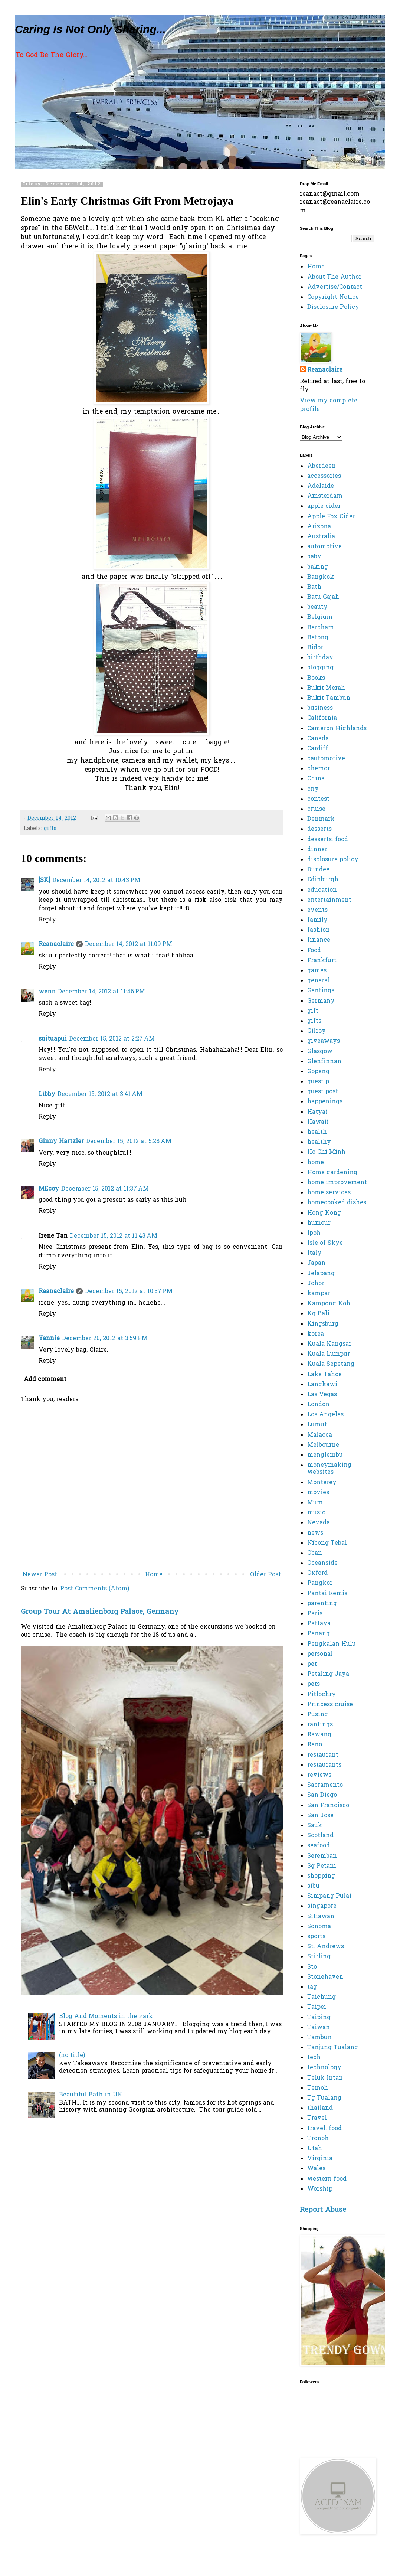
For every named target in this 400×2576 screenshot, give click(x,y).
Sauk (314, 1825)
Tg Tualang (324, 2098)
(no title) (72, 2055)
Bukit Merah (326, 688)
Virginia (319, 2158)
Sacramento (325, 1785)
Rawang (319, 1734)
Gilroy (316, 1031)
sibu (313, 1886)
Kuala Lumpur (328, 1354)
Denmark (321, 819)
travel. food (324, 2128)
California (322, 718)
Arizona (319, 526)
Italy (314, 1253)
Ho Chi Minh (326, 1152)
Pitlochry (321, 1694)
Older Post (265, 1574)
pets (313, 1684)
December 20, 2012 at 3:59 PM (105, 1338)
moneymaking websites (329, 1469)
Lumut (317, 1424)
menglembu (325, 1455)
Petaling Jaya (328, 1674)
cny (313, 789)
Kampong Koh (328, 1303)
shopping (321, 1876)
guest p (318, 1081)
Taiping (319, 2017)
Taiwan (318, 2027)
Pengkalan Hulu (331, 1644)
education (322, 890)
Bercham (320, 627)
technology (324, 2067)
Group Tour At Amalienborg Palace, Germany (99, 1612)
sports (316, 1936)
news (315, 1533)
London (318, 1404)
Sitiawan (320, 1916)
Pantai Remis (327, 1593)
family (317, 920)
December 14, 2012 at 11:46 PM (101, 991)
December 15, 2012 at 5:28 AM (128, 1141)
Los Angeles (325, 1414)
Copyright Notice (333, 297)
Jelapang (321, 1273)
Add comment (45, 1379)
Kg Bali (318, 1313)
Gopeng (318, 1071)
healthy (319, 1142)
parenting (322, 1603)
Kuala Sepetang (330, 1364)
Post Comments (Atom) (94, 1588)
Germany (321, 1001)
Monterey (322, 1482)
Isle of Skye (325, 1243)
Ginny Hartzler (61, 1141)
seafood (318, 1845)
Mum (315, 1502)
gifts (50, 829)
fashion (318, 930)
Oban (314, 1553)
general (318, 980)
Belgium (319, 617)
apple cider (324, 506)
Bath (314, 587)
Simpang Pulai (329, 1896)
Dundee (318, 869)
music (316, 1512)
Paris (314, 1613)
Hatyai (317, 1112)
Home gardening (332, 1172)
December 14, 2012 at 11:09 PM (128, 944)
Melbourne (323, 1445)
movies (318, 1492)
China (316, 778)
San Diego (322, 1795)
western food (327, 2179)
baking (317, 567)
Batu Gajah (323, 597)
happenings (324, 1101)
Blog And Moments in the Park (106, 2016)
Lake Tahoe (324, 1374)
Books (316, 678)
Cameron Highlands (337, 728)
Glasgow (319, 1051)
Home (154, 1574)
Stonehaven (325, 1977)
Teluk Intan (325, 2078)
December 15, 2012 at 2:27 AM (112, 1039)
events (317, 910)
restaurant (322, 1755)
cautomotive (326, 758)
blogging (320, 667)
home (315, 1162)
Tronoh (318, 2138)
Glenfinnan (324, 1061)
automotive (324, 546)
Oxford (317, 1573)
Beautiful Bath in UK (90, 2094)
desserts (319, 829)
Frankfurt (322, 960)
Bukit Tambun (328, 698)
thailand (320, 2108)
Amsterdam (324, 496)
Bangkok (320, 577)
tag (312, 1987)
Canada (318, 738)
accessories (324, 476)
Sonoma (319, 1926)
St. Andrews (325, 1946)
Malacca (319, 1435)
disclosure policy (332, 859)
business (320, 708)
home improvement (337, 1182)
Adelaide (320, 486)
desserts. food (327, 839)
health (317, 1132)
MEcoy (49, 1189)
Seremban (322, 1856)
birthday (320, 657)
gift (312, 1011)
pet (312, 1664)
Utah (314, 2148)
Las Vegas (322, 1394)
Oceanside (322, 1563)
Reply (47, 919)
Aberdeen (321, 466)
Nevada (318, 1522)
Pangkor (319, 1583)
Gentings (320, 990)
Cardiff (317, 748)
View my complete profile (328, 405)
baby (314, 556)
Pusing (317, 1714)
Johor (315, 1283)
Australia (321, 536)
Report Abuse (323, 2210)
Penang (318, 1633)
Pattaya (319, 1623)
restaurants (324, 1765)
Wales (316, 2168)
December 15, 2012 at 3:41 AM (100, 1094)
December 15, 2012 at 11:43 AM (113, 1236)
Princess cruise (330, 1704)
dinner (317, 849)
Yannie (49, 1338)
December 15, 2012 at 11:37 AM (105, 1189)
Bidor (315, 647)
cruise (316, 809)
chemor (318, 768)
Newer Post (40, 1574)
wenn (47, 991)
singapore (322, 1906)
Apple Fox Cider (331, 516)
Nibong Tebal (327, 1543)
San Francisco (328, 1805)
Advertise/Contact (334, 287)
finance (318, 940)
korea (315, 1334)
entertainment (329, 900)
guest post (322, 1091)
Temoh (317, 2088)
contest (318, 799)
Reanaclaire (56, 944)
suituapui (53, 1039)
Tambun (319, 2037)
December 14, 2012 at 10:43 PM (96, 880)
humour (319, 1223)
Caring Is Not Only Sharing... (90, 29)
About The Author (334, 277)
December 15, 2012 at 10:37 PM (129, 1291)
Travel (317, 2118)
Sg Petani (321, 1866)
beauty (317, 607)
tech (314, 2057)
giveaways (323, 1041)
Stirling (319, 1956)
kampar (318, 1293)
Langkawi (322, 1384)
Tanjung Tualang (332, 2047)
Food (314, 950)
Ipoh (314, 1233)
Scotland (320, 1835)
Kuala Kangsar (329, 1344)
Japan (316, 1263)
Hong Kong (324, 1213)
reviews (319, 1775)
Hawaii (318, 1122)
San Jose (320, 1815)
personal (320, 1654)
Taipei (316, 2007)
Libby (47, 1094)
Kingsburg (322, 1324)
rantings (320, 1724)
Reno (314, 1744)
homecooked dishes (336, 1202)
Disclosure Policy (333, 307)
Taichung (321, 1997)
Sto (312, 1967)
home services (329, 1192)
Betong (317, 637)
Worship (319, 2189)
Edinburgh (322, 879)
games (317, 970)
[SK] (44, 880)
